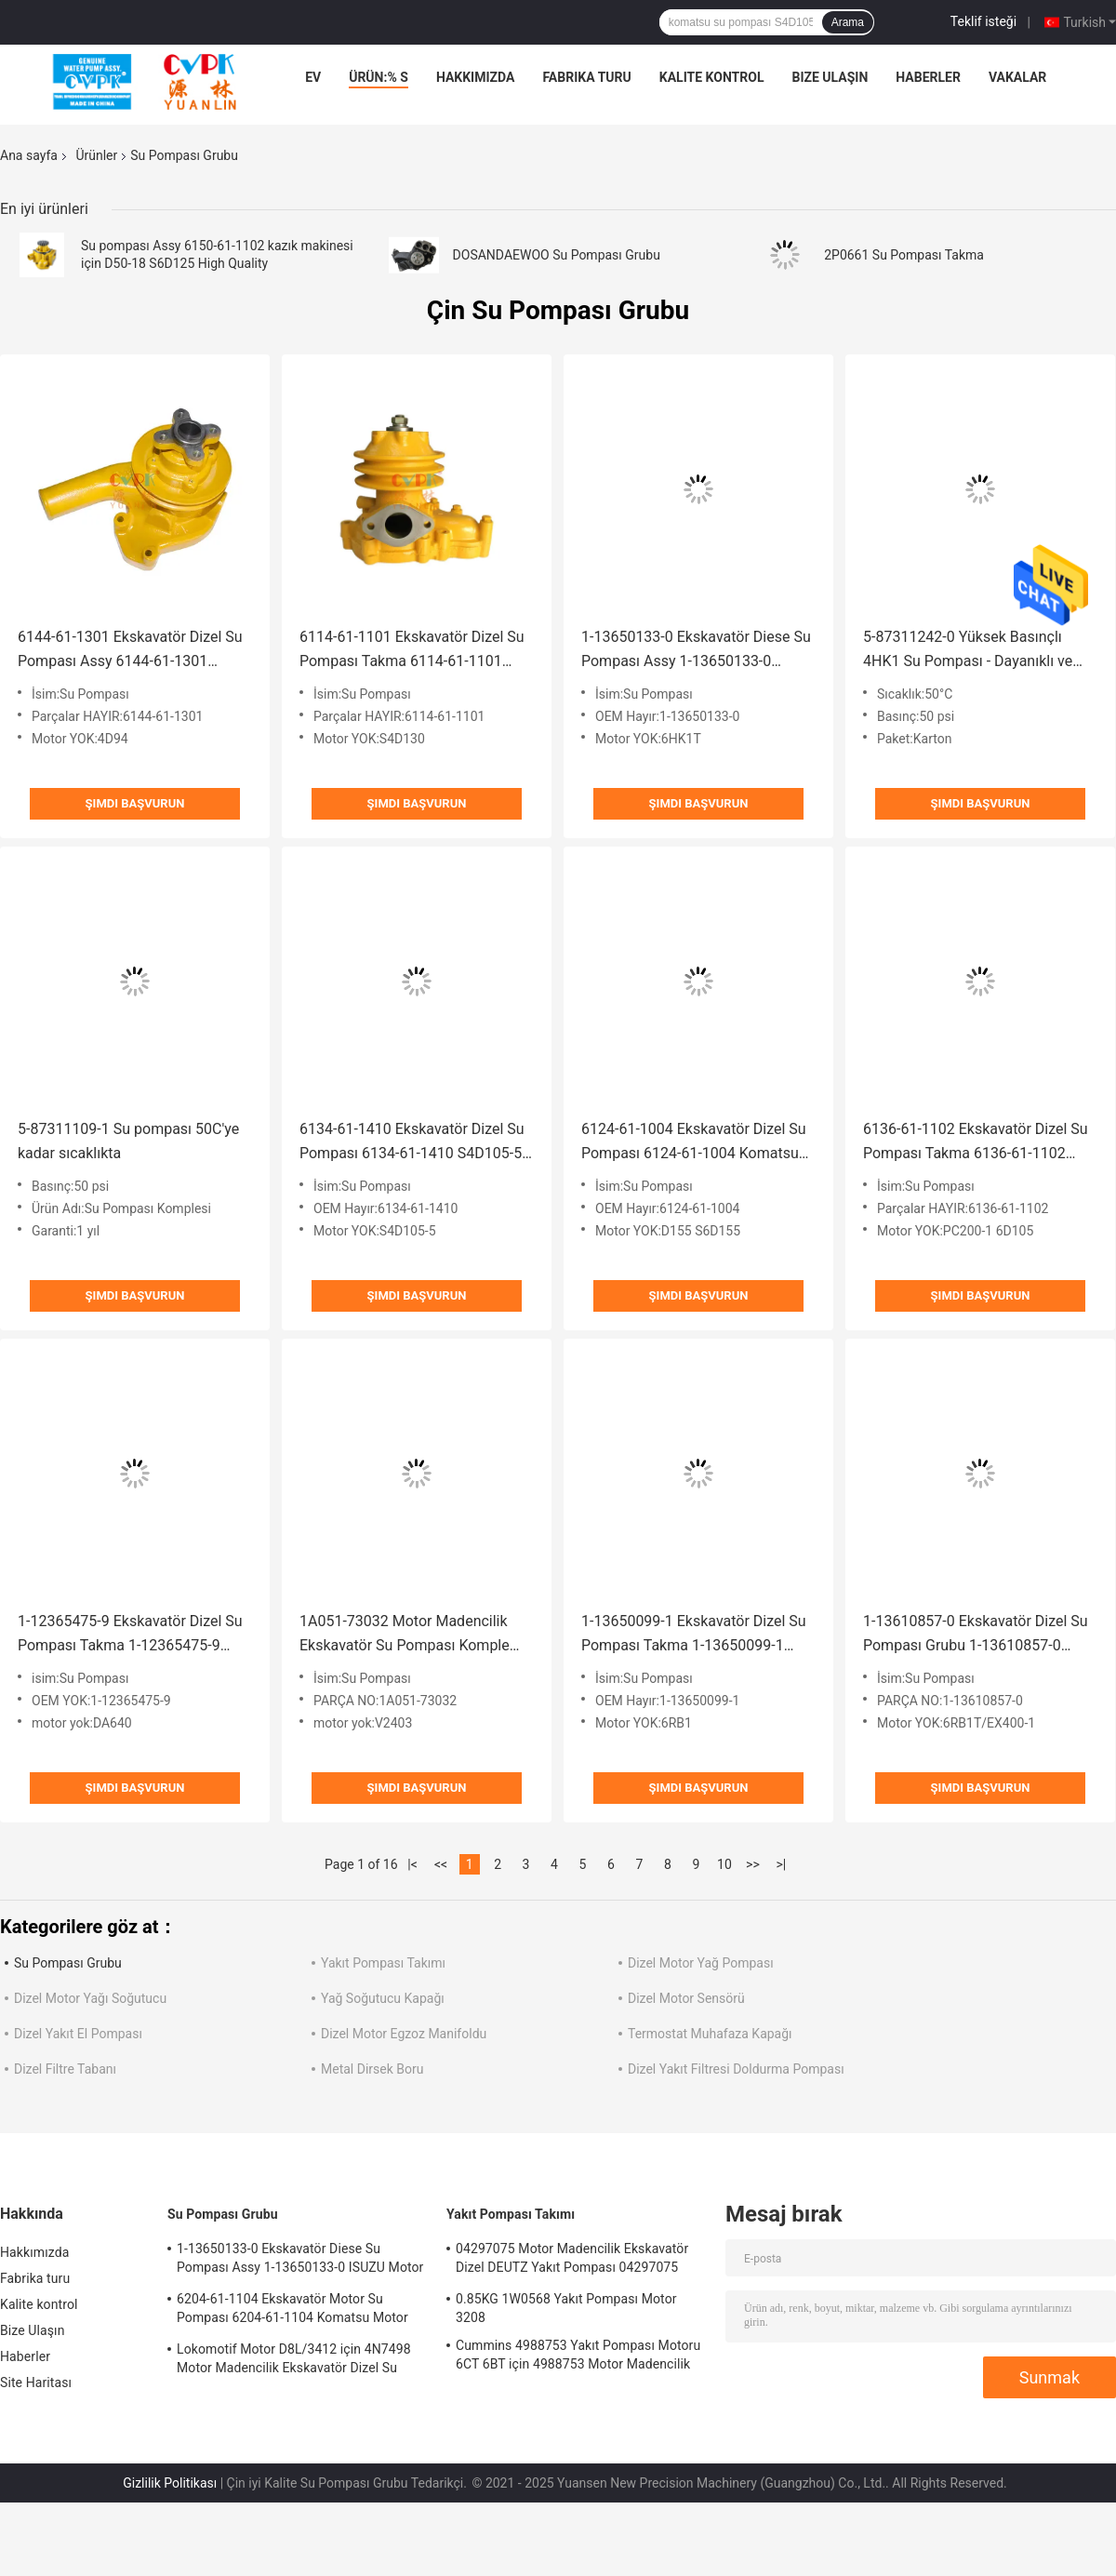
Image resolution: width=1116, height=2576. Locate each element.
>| (782, 1864)
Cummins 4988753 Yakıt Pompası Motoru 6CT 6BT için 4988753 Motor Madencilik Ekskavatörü (578, 2357)
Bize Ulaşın (829, 77)
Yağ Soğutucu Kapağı (383, 1998)
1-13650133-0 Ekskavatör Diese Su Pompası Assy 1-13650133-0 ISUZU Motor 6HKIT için (696, 651)
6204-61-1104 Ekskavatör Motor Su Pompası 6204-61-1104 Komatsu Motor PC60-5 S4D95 (292, 2310)
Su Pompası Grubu (68, 1962)
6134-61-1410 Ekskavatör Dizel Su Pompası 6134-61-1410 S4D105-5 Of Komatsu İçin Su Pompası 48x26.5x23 (412, 1143)
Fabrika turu (586, 77)
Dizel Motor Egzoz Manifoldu (403, 2033)
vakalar (1017, 77)
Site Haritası (36, 2382)
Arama (847, 22)
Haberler (928, 77)
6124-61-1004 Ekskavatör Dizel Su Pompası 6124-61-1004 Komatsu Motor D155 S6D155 (693, 1143)
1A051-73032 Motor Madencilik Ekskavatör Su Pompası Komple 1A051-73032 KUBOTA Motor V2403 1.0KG (404, 1635)
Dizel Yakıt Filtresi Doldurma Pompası (736, 2069)
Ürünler (96, 155)
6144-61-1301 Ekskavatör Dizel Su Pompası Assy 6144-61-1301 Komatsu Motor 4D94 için (130, 651)
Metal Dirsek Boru (372, 2069)
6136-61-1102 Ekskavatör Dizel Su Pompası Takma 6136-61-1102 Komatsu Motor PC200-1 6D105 (975, 1143)
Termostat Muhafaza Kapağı (710, 2033)
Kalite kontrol (711, 77)
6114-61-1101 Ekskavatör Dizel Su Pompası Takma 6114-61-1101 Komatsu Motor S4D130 (412, 651)
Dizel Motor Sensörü (686, 1998)
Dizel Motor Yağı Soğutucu (90, 1998)
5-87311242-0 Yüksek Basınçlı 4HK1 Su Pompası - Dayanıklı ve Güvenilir (967, 651)
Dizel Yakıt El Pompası (78, 2033)
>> (753, 1864)
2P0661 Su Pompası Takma (904, 254)
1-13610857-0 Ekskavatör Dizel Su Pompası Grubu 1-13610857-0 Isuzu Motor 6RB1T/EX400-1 (975, 1635)
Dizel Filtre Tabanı (65, 2069)
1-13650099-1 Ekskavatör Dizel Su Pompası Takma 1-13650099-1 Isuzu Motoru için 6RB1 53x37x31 (693, 1635)
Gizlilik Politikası (170, 2483)
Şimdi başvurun (135, 803)
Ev (313, 77)
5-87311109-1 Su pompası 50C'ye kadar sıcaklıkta (128, 1141)
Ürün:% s (378, 77)
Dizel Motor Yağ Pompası (701, 1962)
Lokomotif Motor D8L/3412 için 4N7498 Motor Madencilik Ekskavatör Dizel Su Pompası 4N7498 (294, 2361)
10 (724, 1864)
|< (412, 1864)
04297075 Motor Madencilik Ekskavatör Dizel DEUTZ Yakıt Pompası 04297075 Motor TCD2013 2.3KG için (572, 2260)
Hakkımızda (475, 77)
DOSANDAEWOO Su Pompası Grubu (556, 254)
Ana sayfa (29, 155)
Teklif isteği (983, 21)
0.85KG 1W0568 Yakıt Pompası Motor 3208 (566, 2308)
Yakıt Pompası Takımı (383, 1962)
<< (440, 1864)
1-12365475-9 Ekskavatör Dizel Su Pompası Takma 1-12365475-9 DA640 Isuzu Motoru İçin (130, 1635)
